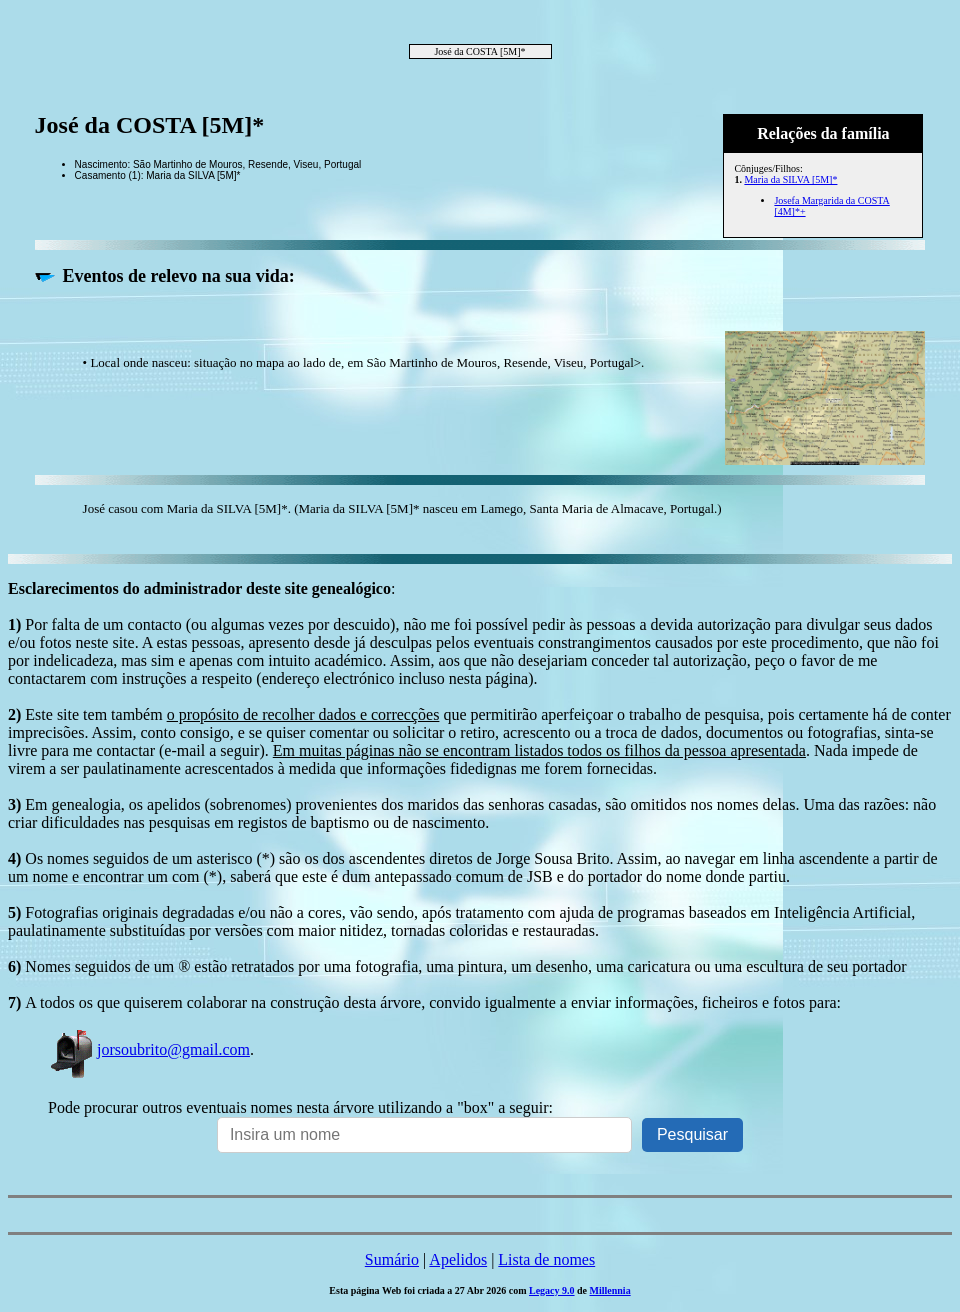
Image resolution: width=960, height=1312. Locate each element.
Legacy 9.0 (552, 1290)
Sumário (392, 1259)
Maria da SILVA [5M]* (790, 179)
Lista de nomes (546, 1259)
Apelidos (458, 1259)
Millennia (610, 1290)
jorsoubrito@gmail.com (149, 1049)
